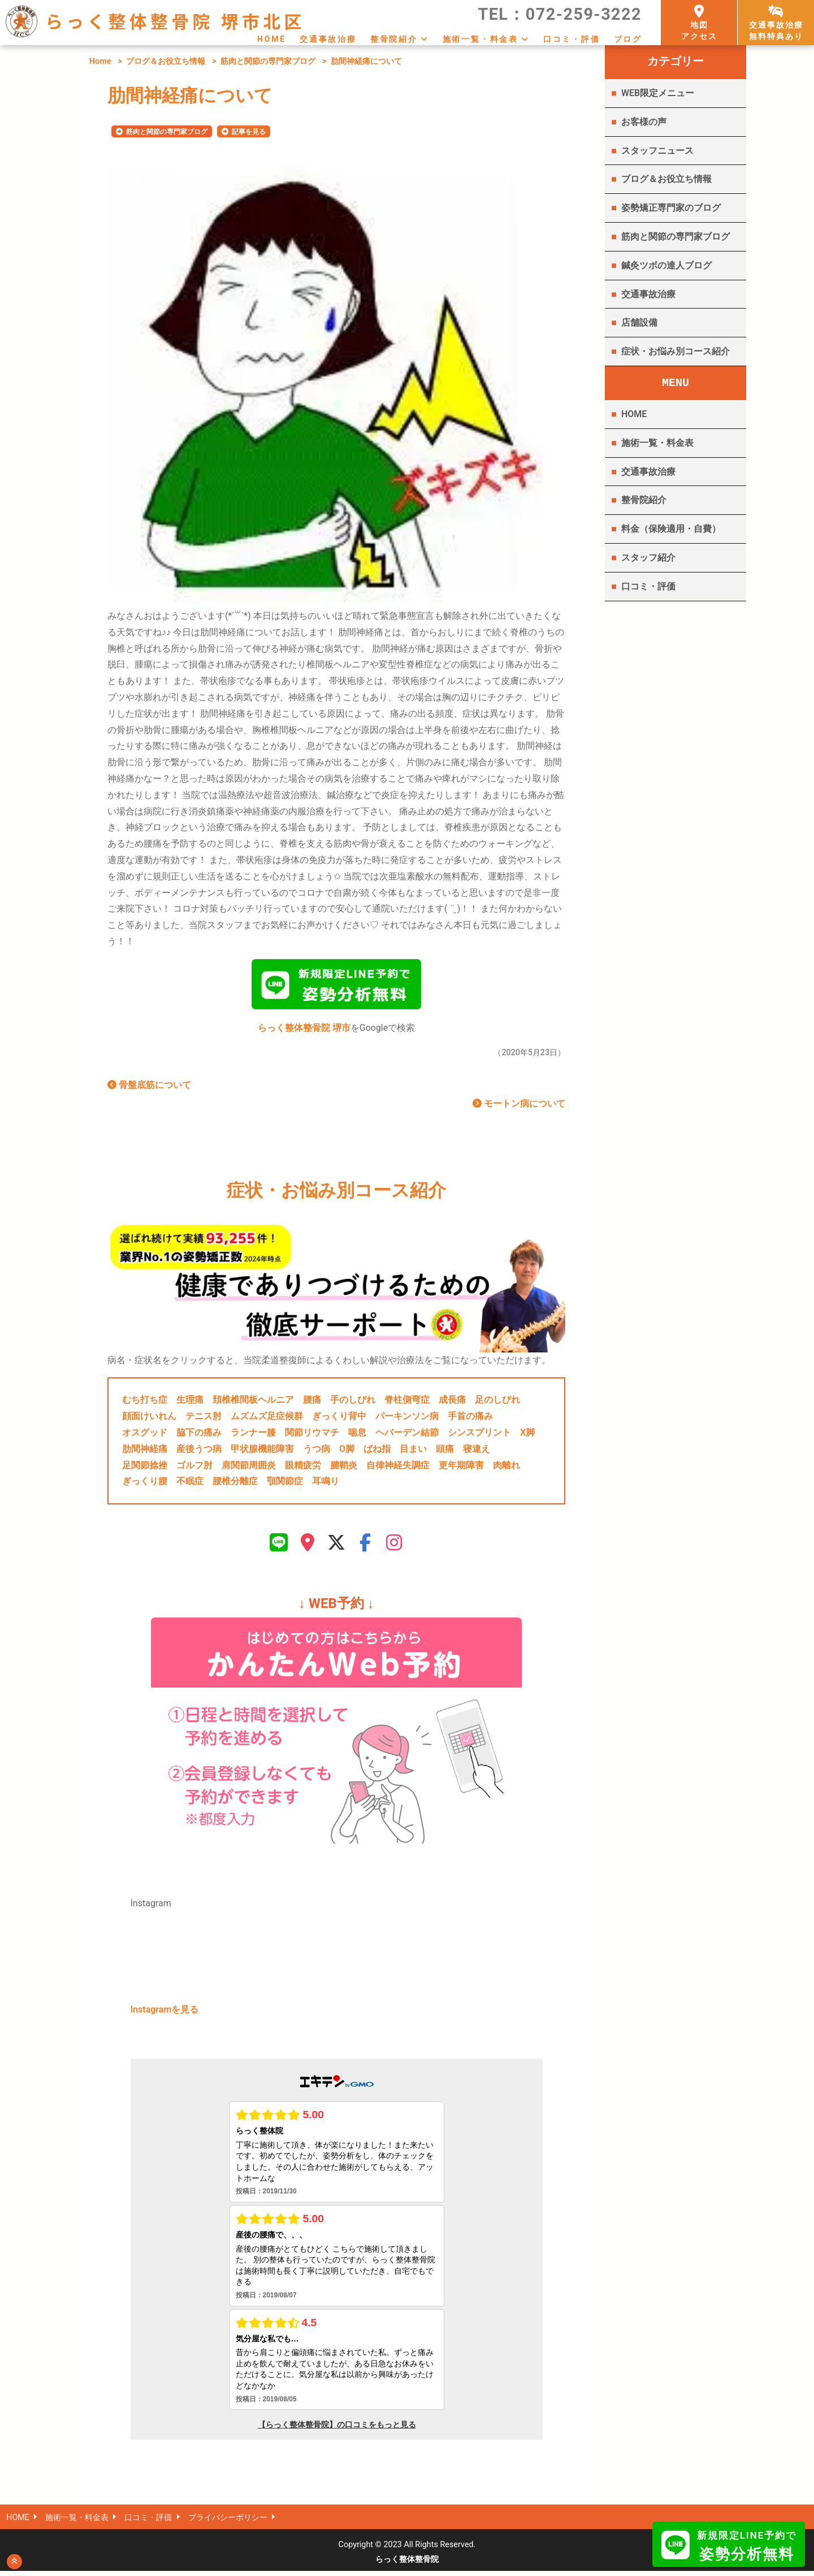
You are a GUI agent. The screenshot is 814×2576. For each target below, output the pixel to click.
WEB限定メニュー (657, 93)
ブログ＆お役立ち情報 (165, 61)
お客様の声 (643, 121)
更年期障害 (461, 1467)
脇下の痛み (199, 1435)
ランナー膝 (253, 1435)
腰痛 (312, 1402)
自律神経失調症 (398, 1467)
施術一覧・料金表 (480, 39)
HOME (271, 39)
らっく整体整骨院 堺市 (304, 1030)
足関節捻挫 (144, 1467)
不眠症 (190, 1483)
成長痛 (452, 1402)
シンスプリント (479, 1435)
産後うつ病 (199, 1451)
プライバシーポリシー (229, 2522)
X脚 (527, 1435)
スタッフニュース (657, 150)
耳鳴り (325, 1483)
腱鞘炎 (343, 1467)
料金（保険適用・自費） (671, 528)
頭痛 (445, 1451)
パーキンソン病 (407, 1418)
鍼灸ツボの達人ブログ (666, 265)
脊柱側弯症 (407, 1402)
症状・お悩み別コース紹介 (675, 351)
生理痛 (190, 1402)
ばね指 (377, 1451)
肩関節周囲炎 (249, 1467)
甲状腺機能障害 (262, 1451)
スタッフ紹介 (648, 557)
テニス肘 (203, 1418)
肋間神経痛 (144, 1451)
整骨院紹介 (394, 39)
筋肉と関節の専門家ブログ (267, 61)
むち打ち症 (144, 1402)
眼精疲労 (303, 1467)
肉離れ (506, 1467)
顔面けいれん (149, 1418)
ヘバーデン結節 (407, 1435)
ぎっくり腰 (144, 1483)
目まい (413, 1451)
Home (100, 61)
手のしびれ (352, 1402)
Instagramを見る (165, 2014)
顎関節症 (285, 1483)
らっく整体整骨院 (407, 2564)
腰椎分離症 (235, 1483)
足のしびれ (497, 1402)
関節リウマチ (312, 1435)
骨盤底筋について (149, 1087)
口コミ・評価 (571, 39)
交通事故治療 (328, 39)
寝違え (476, 1451)
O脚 (346, 1451)
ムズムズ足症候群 (267, 1418)
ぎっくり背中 (339, 1418)
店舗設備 (639, 322)
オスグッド (144, 1435)
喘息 (357, 1435)
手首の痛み (470, 1418)
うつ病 (316, 1451)
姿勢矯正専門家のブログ (671, 207)
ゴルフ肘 (194, 1467)
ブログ (628, 39)
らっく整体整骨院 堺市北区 (175, 20)
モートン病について (519, 1106)
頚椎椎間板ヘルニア (253, 1402)
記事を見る (249, 132)
